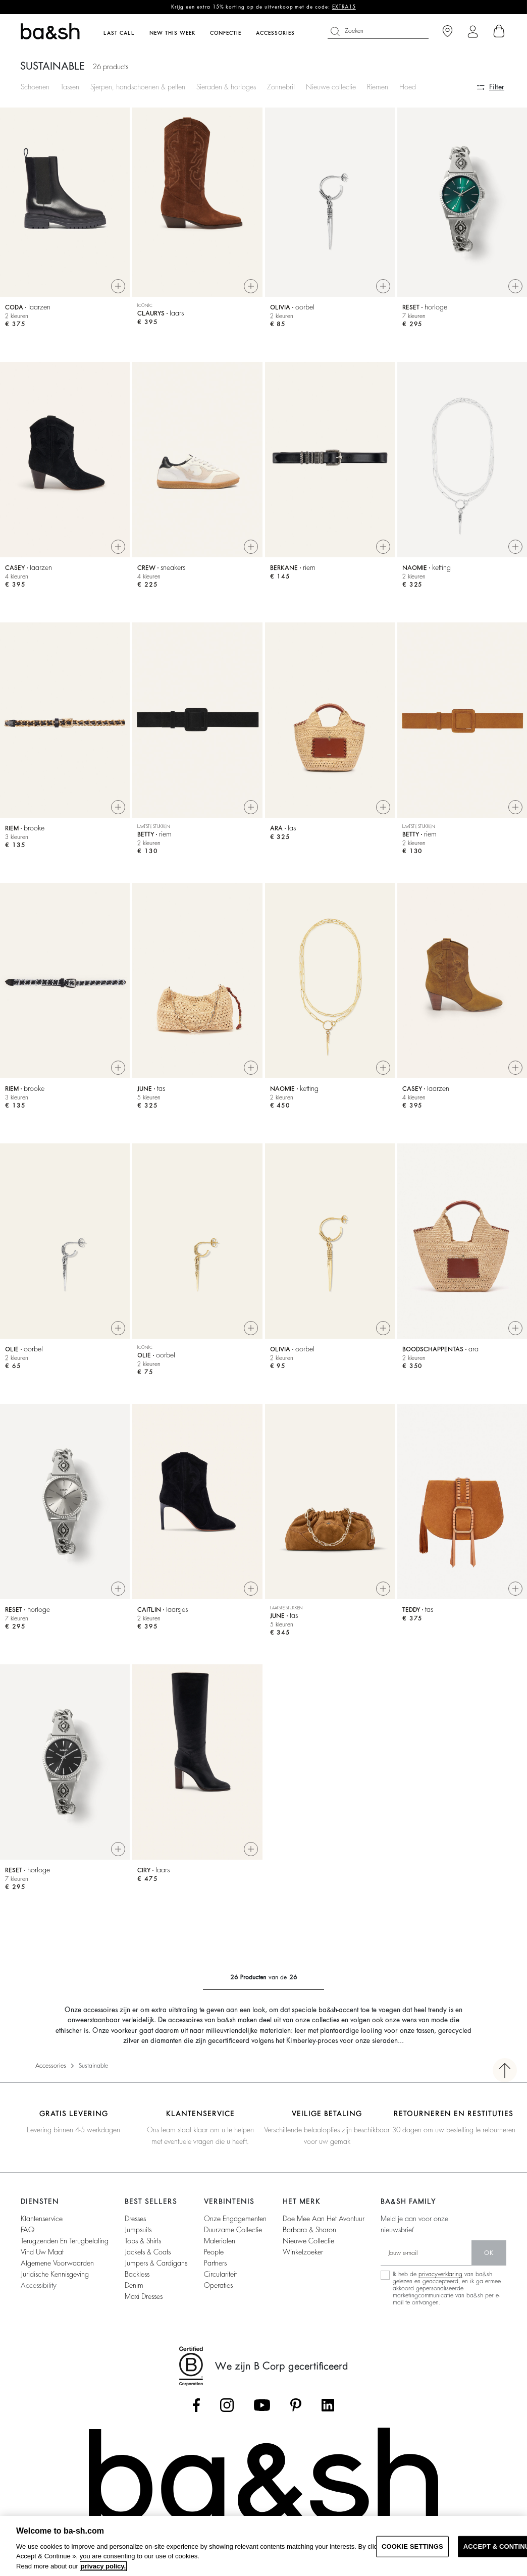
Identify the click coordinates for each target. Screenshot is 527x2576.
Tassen (70, 86)
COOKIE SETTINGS (412, 2546)
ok (489, 2253)
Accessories (50, 2066)
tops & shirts (143, 2240)
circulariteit (220, 2274)
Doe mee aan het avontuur (323, 2218)
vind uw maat (42, 2251)
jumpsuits (138, 2229)
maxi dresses (144, 2296)
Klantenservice (42, 2218)
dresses (135, 2218)
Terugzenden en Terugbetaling (65, 2240)
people (214, 2251)
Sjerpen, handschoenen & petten (137, 86)
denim (134, 2285)
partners (215, 2263)
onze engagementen (235, 2218)
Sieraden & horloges (226, 86)
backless (137, 2274)
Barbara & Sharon (309, 2229)
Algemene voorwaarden (57, 2263)
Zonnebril (281, 86)
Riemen (377, 86)
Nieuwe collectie (331, 86)
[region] (263, 2546)
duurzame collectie (233, 2229)
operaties (218, 2285)
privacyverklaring (440, 2274)
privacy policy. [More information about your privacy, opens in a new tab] (103, 2566)
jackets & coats (148, 2251)
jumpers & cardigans (156, 2263)
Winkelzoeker (303, 2251)
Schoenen (35, 86)
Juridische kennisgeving (55, 2274)
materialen (219, 2240)
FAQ (27, 2229)
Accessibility (39, 2285)
